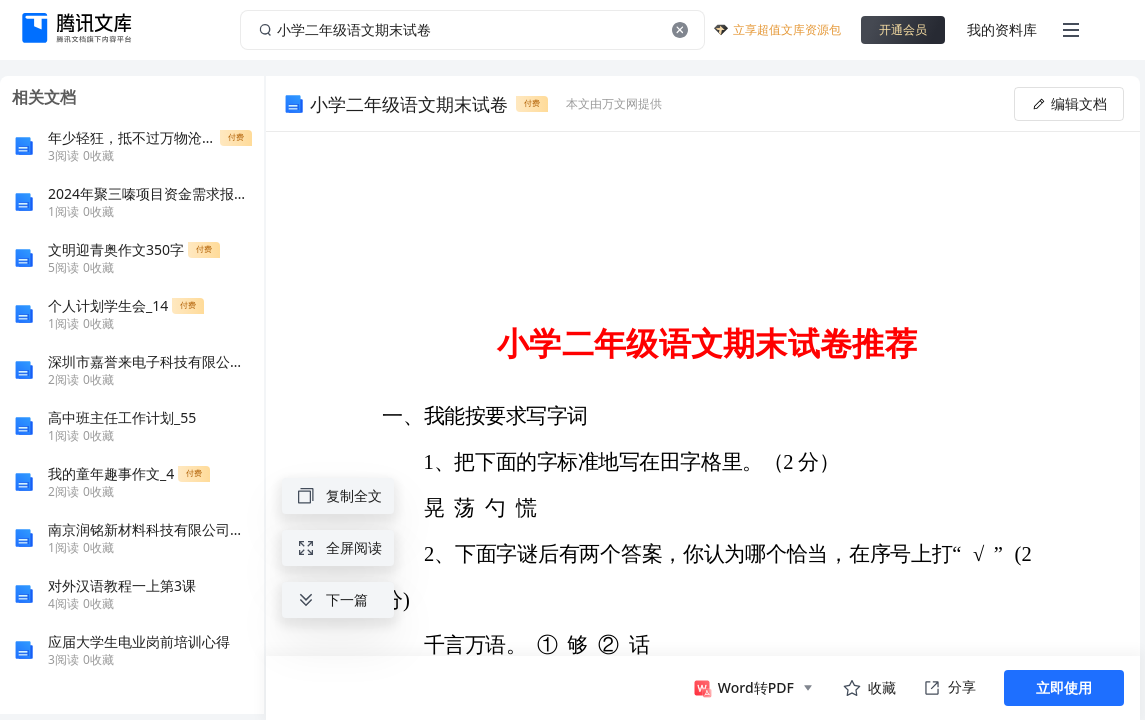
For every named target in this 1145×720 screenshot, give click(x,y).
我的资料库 (1002, 29)
